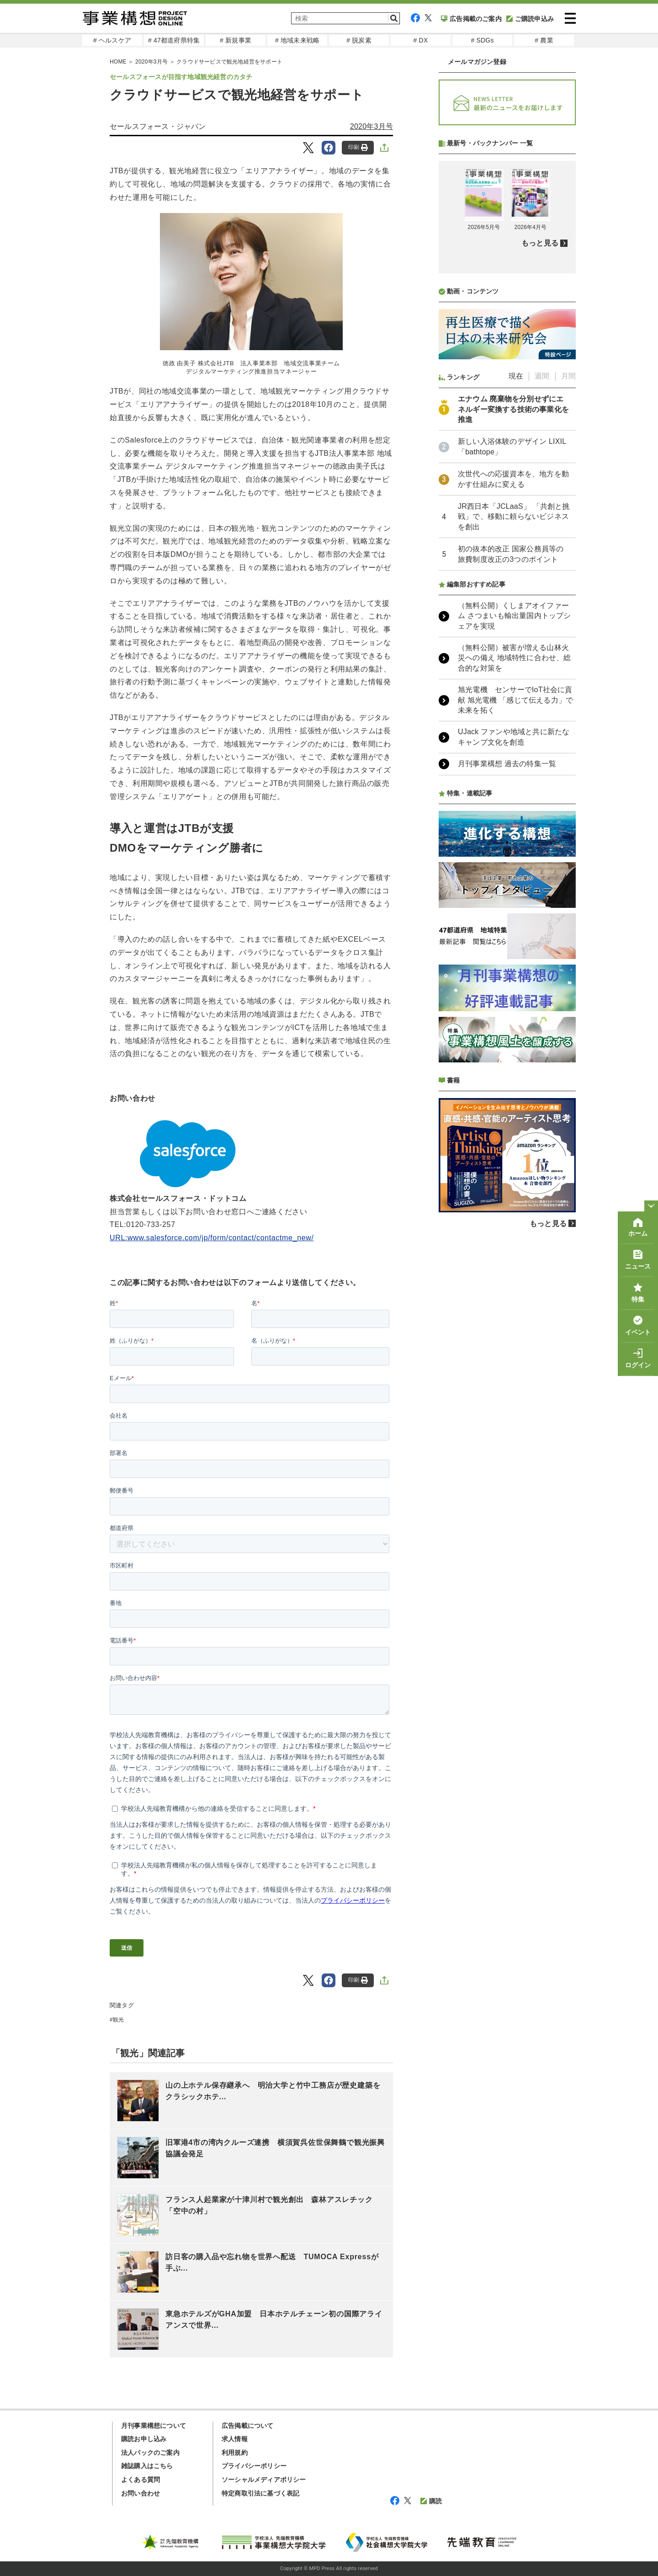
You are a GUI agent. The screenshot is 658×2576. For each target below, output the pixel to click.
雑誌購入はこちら (147, 2466)
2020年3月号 (371, 126)
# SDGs (482, 40)
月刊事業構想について (153, 2425)
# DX (421, 40)
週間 (542, 376)
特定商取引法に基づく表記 (260, 2493)
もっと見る (539, 243)
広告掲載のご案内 (471, 19)
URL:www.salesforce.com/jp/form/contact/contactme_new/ (212, 1238)
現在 (516, 376)
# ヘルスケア (112, 40)
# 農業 (544, 40)
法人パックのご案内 (150, 2452)
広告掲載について (248, 2425)
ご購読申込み (530, 19)
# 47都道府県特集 (174, 40)
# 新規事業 (235, 40)
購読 (431, 2501)
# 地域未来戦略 (297, 40)
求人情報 (235, 2439)
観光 (118, 2019)
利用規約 (235, 2452)
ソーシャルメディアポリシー (264, 2479)
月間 (568, 376)
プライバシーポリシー (254, 2466)
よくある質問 (140, 2479)
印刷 (358, 147)
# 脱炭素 (358, 40)
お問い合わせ (140, 2493)
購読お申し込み (143, 2439)
